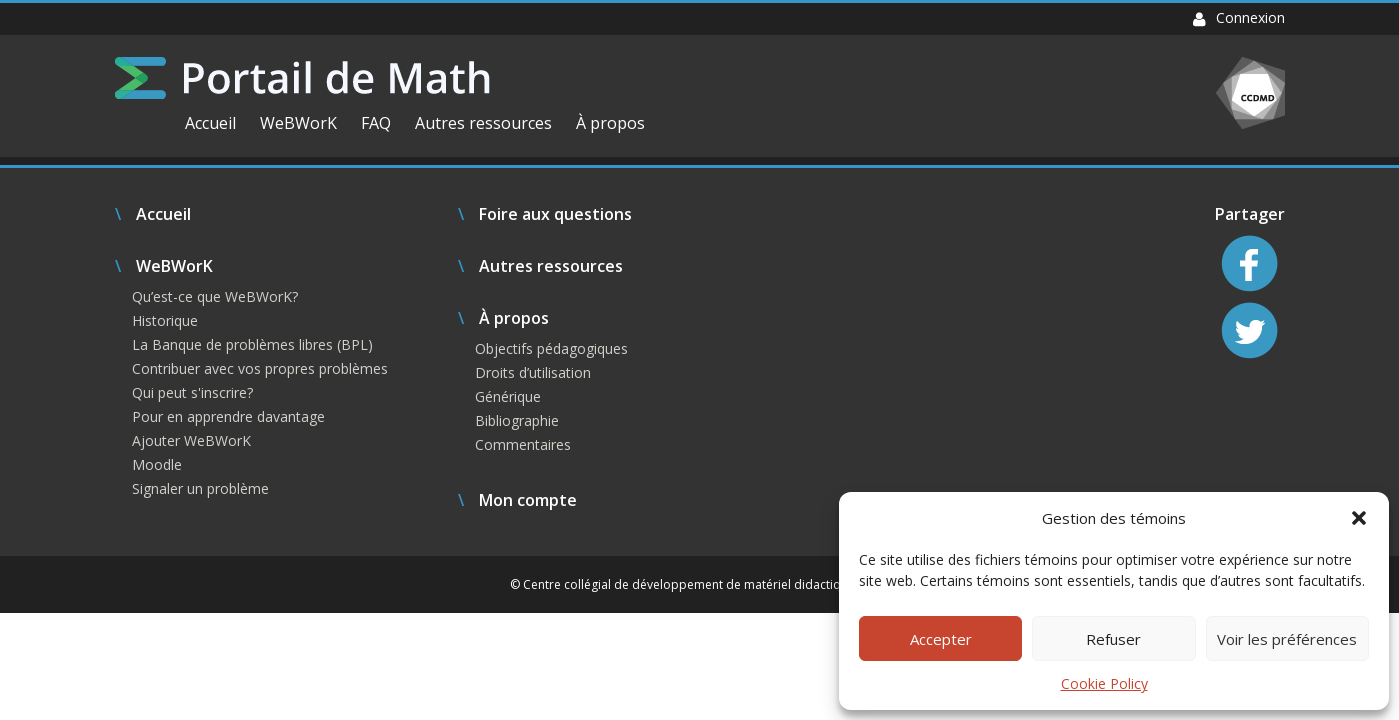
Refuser (1113, 639)
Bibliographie (517, 420)
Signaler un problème (200, 488)
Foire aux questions (555, 214)
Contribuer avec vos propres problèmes (260, 368)
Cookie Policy (1104, 683)
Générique (508, 396)
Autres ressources (483, 123)
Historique (165, 320)
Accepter (941, 639)
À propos (610, 123)
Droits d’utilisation (533, 372)
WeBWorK (298, 123)
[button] (1359, 518)
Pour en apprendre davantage (228, 416)
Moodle (157, 464)
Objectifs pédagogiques (551, 348)
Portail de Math (302, 78)
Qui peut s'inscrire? (192, 392)
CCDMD (1250, 93)
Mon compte (528, 500)
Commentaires (523, 444)
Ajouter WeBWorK (191, 440)
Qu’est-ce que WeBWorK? (215, 296)
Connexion (1239, 17)
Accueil (210, 123)
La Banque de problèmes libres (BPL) (252, 344)
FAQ (376, 123)
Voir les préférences (1287, 639)
